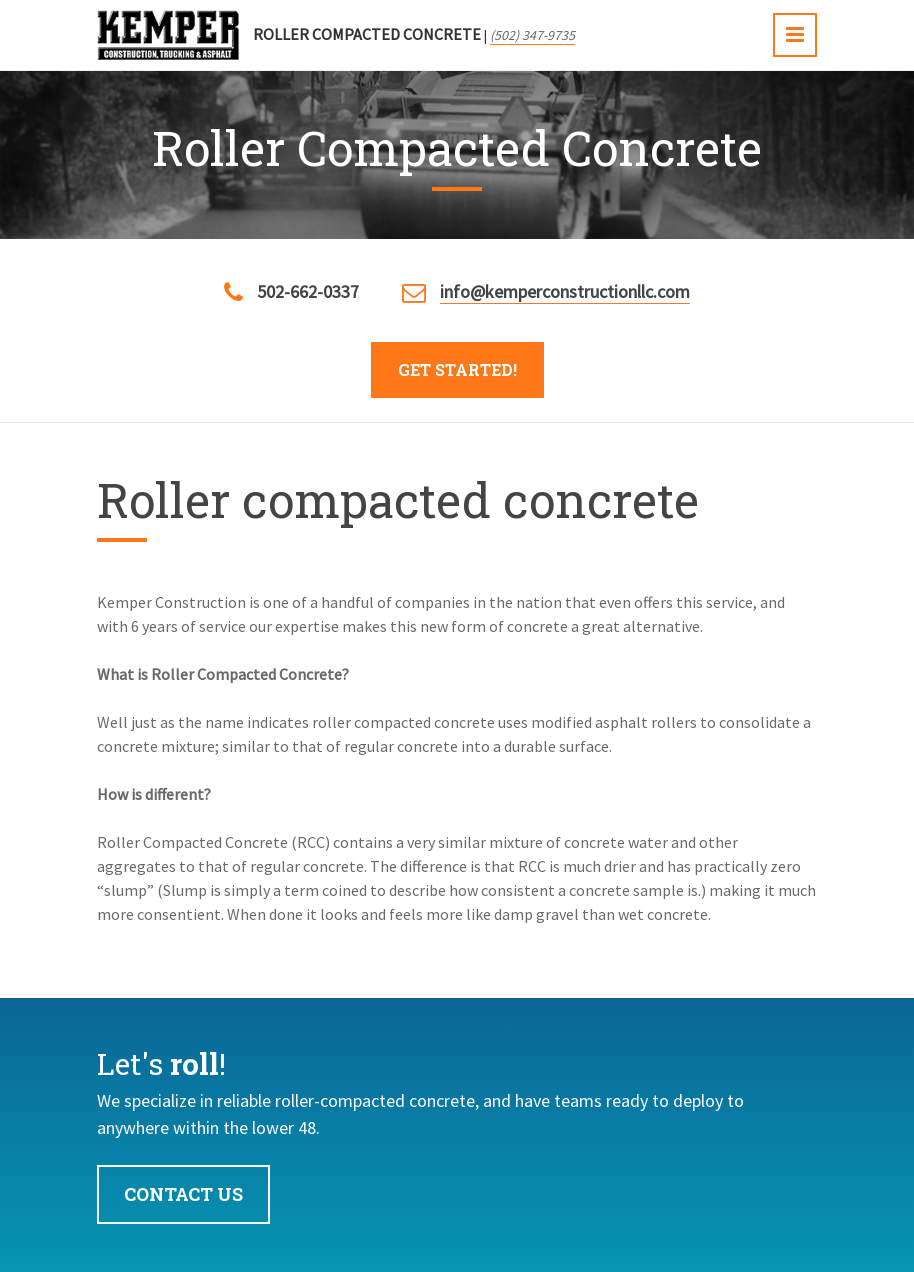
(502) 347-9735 (532, 35)
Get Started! (457, 369)
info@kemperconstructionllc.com (565, 291)
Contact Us (183, 1194)
